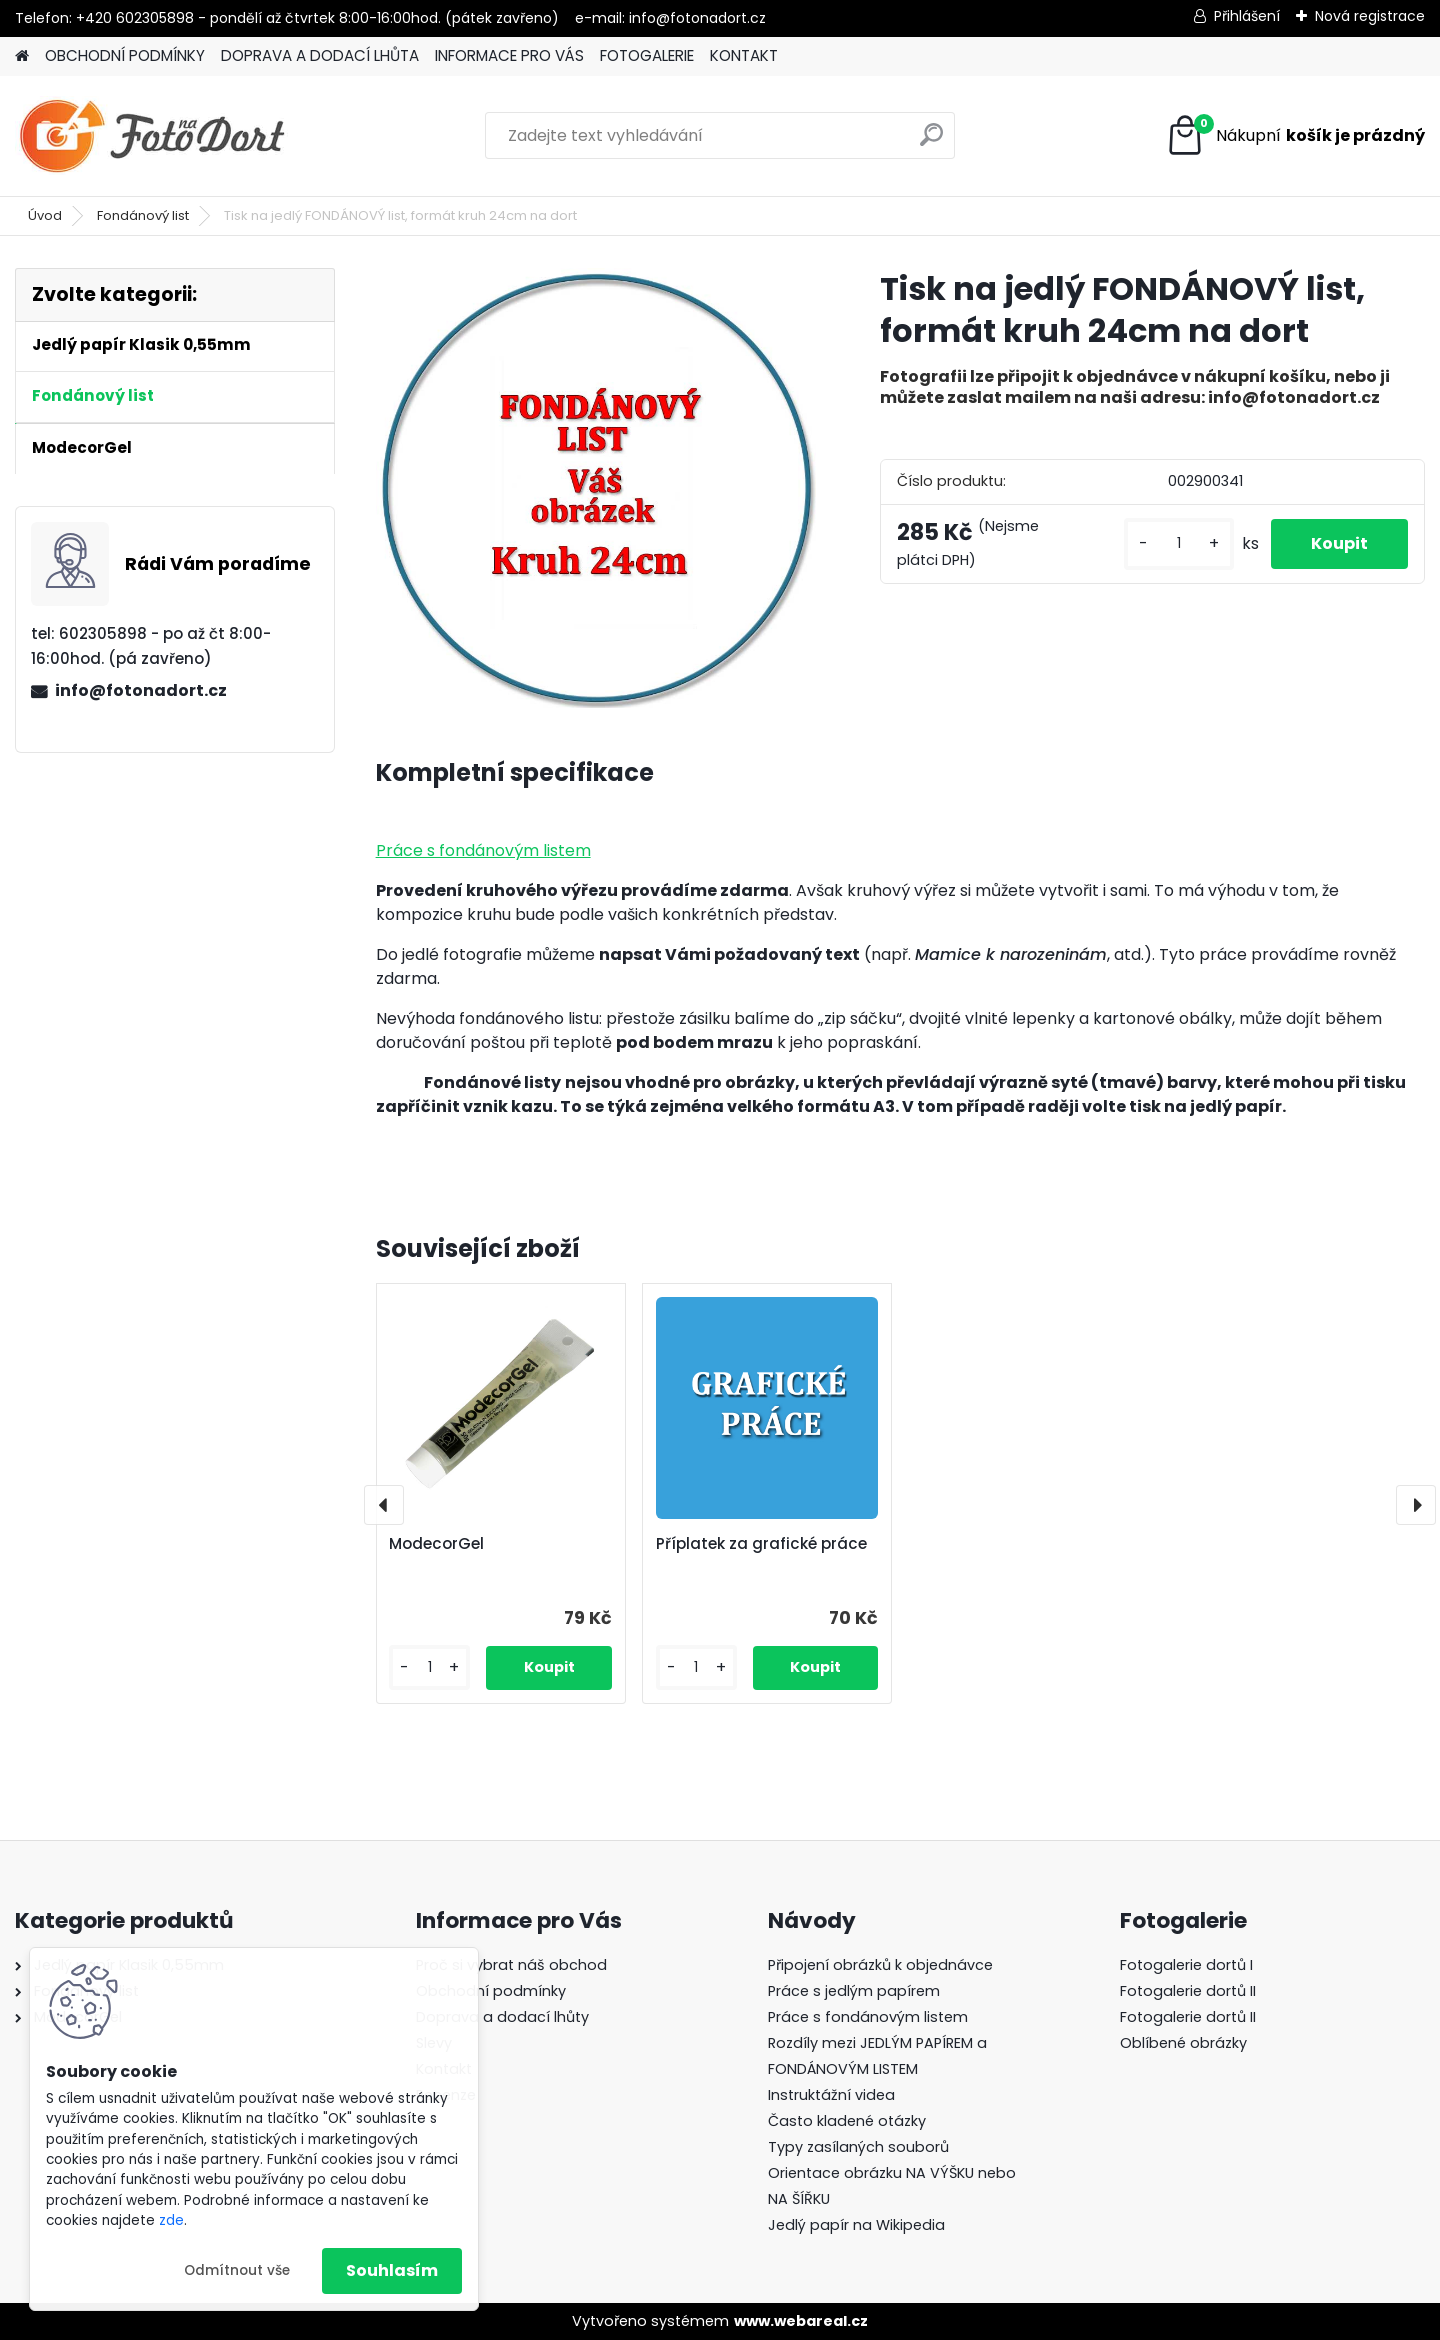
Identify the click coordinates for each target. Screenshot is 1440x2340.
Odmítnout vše (237, 2270)
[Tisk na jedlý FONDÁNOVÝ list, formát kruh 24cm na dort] (596, 488)
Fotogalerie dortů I (1186, 1965)
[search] (931, 142)
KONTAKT (744, 55)
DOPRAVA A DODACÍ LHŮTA (320, 55)
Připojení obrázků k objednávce (880, 1965)
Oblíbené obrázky (1183, 2043)
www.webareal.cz (801, 2321)
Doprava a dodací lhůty (502, 2017)
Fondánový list (143, 215)
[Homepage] (22, 56)
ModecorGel (436, 1544)
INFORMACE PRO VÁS (509, 55)
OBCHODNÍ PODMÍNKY (125, 55)
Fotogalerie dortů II (1188, 1991)
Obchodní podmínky (491, 1991)
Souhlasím (392, 2270)
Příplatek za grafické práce (761, 1544)
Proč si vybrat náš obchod (511, 1965)
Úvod (45, 215)
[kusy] (1179, 543)
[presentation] (384, 1505)
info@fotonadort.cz (141, 690)
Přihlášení (1247, 16)
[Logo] (152, 136)
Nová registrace (1370, 16)
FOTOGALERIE (647, 55)
